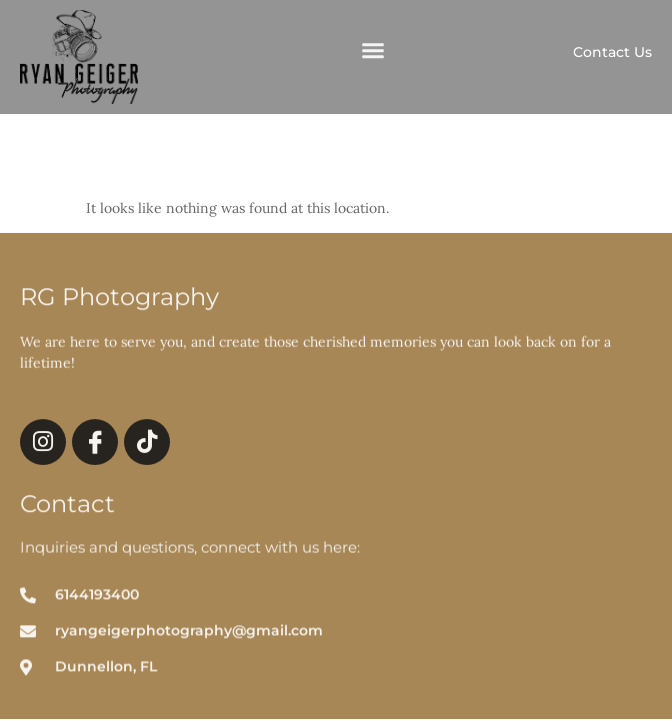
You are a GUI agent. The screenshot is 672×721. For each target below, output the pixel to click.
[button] (373, 53)
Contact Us (612, 52)
